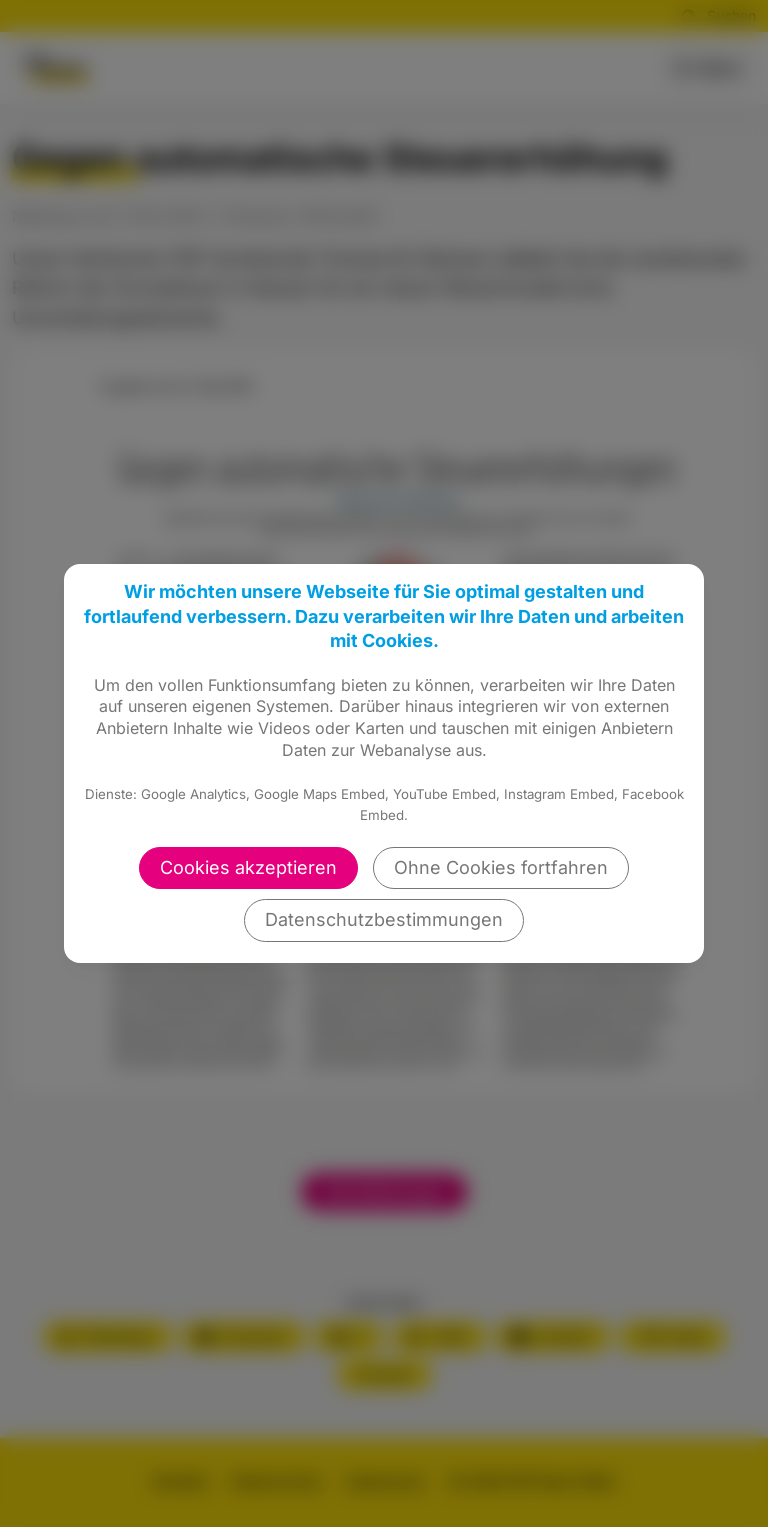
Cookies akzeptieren (248, 867)
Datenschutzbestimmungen (384, 919)
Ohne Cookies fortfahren (501, 867)
